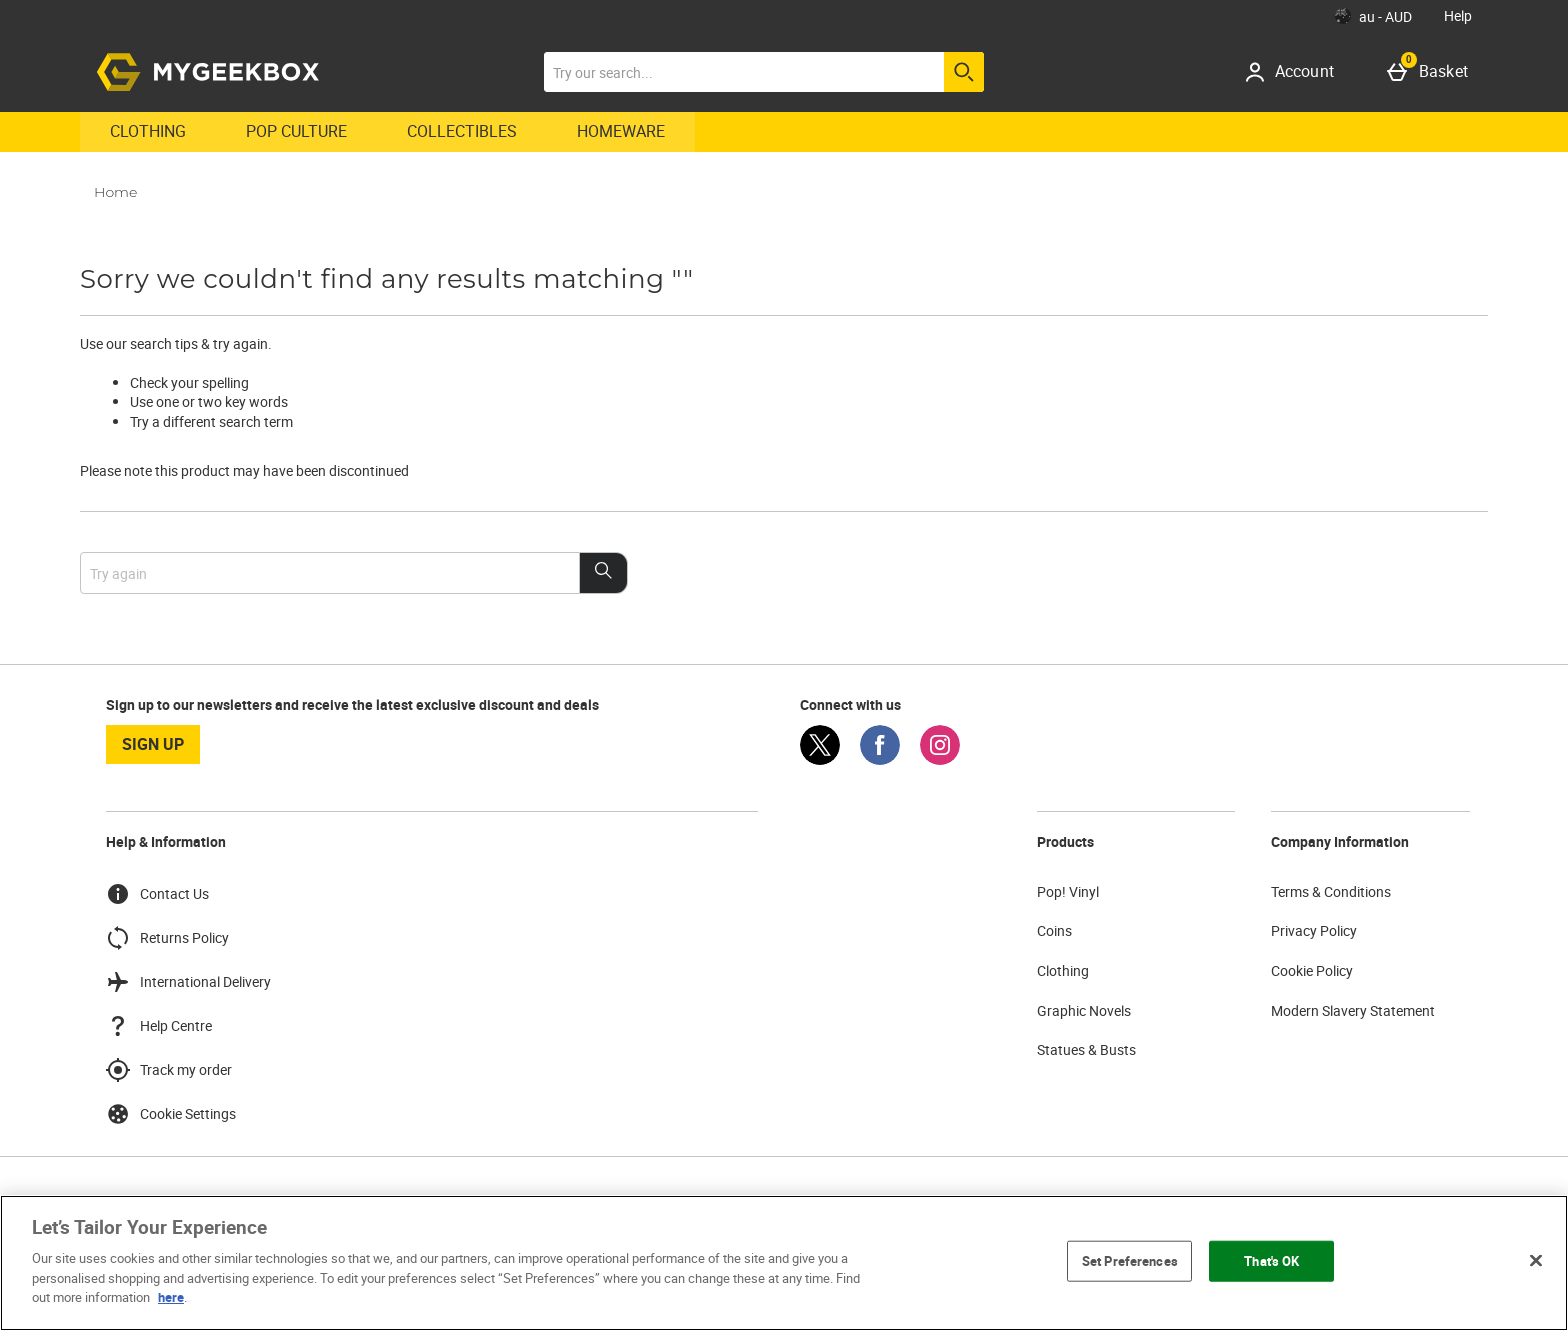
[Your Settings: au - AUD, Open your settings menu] (1373, 16)
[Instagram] (940, 759)
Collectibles (462, 131)
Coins (1054, 930)
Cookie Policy (1312, 970)
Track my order (169, 1070)
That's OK (1271, 1260)
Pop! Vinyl (1068, 891)
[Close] (1536, 1260)
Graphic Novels (1084, 1010)
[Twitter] (820, 759)
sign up (153, 744)
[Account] (1296, 72)
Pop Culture (296, 131)
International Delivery (188, 982)
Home (115, 192)
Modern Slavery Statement (1353, 1010)
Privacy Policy (1314, 930)
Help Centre (159, 1026)
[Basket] (1431, 72)
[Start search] (964, 72)
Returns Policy (167, 938)
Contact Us (157, 894)
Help (1458, 15)
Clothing (148, 131)
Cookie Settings (171, 1114)
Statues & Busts (1086, 1049)
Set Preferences (1130, 1260)
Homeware (621, 131)
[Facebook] (880, 759)
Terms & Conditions (1331, 891)
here (171, 1297)
